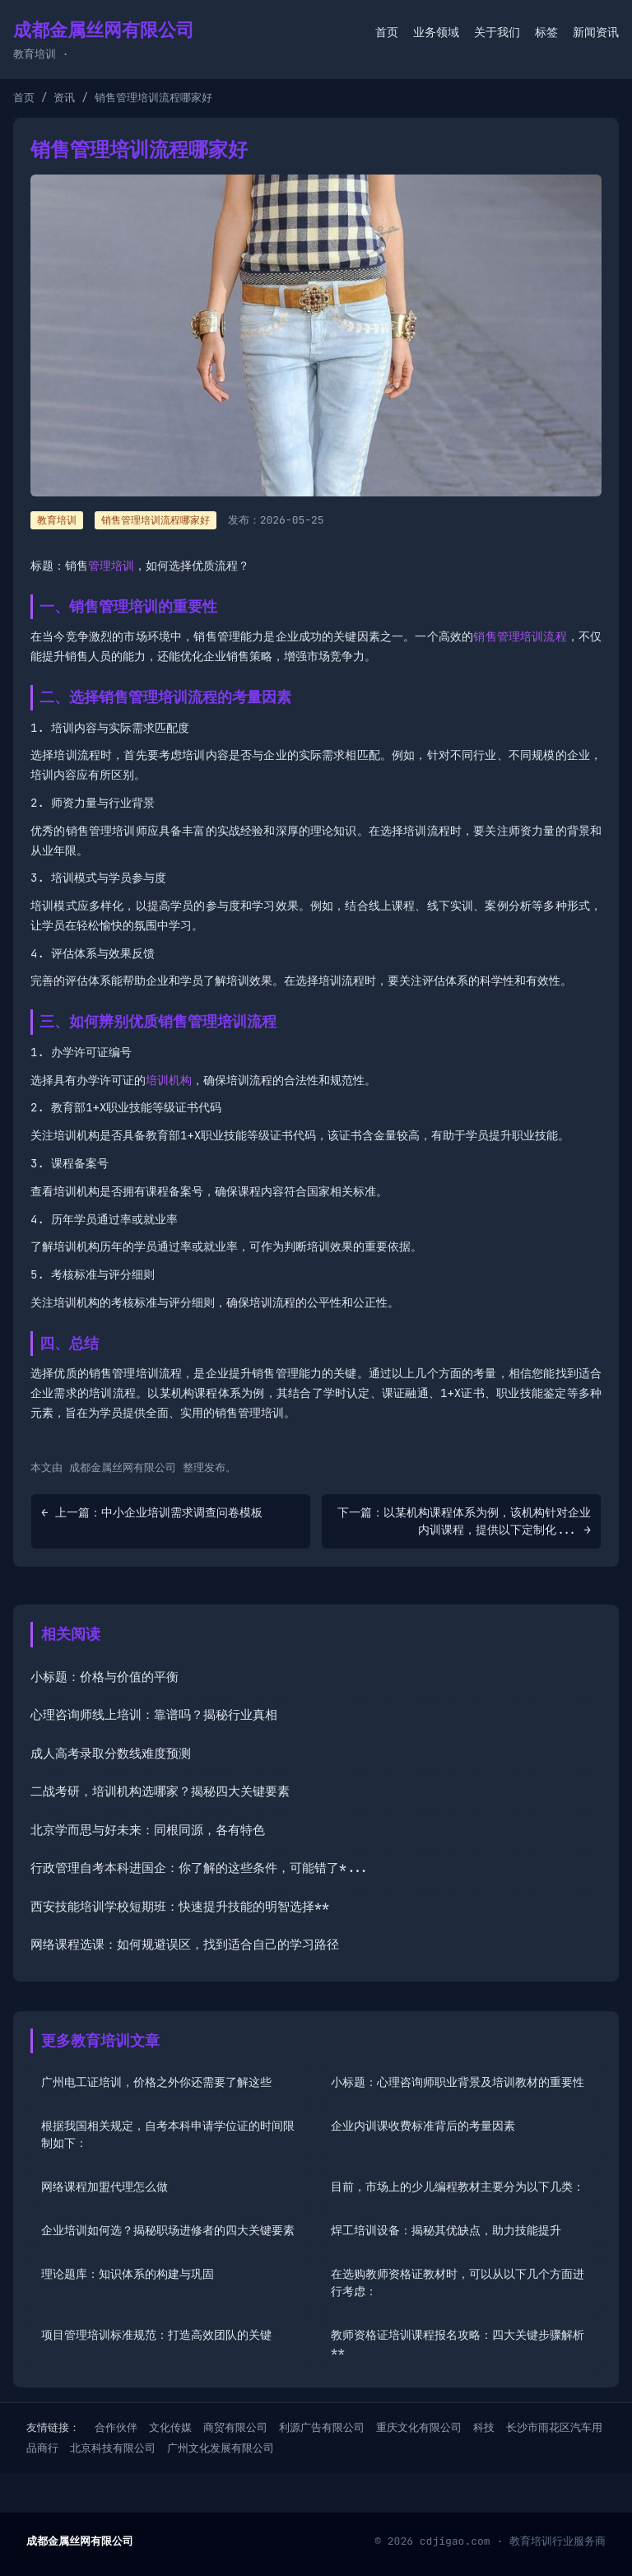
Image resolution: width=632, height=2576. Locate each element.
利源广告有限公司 (322, 2427)
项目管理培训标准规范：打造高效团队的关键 (156, 2334)
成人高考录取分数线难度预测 (110, 1753)
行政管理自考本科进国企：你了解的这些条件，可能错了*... (199, 1868)
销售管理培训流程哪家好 (155, 520)
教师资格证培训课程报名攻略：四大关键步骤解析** (457, 2343)
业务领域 (436, 32)
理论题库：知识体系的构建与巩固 (127, 2273)
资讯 (64, 98)
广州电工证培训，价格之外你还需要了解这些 (156, 2082)
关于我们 (497, 32)
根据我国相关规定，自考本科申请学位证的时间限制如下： (168, 2134)
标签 (546, 32)
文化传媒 (170, 2427)
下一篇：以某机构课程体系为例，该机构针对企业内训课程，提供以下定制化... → (464, 1521)
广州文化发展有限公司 (220, 2448)
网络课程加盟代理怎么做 (104, 2186)
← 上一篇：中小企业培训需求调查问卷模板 (152, 1512)
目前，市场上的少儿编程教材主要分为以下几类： (457, 2186)
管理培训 (111, 565)
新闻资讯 (596, 32)
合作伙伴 (116, 2427)
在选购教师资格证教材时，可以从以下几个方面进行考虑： (457, 2282)
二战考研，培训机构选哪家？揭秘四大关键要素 (160, 1791)
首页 (386, 32)
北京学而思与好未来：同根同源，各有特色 (147, 1830)
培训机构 (169, 1080)
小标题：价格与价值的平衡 (104, 1677)
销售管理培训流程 (519, 636)
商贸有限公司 (235, 2427)
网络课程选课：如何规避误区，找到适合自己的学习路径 (184, 1944)
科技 (484, 2427)
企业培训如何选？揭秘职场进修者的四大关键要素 (168, 2230)
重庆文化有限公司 (419, 2427)
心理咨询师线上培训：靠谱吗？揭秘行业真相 (153, 1715)
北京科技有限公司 (113, 2448)
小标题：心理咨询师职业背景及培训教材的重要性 (457, 2082)
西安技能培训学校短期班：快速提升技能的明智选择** (179, 1906)
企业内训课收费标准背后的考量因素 (423, 2125)
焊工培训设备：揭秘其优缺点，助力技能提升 (446, 2230)
